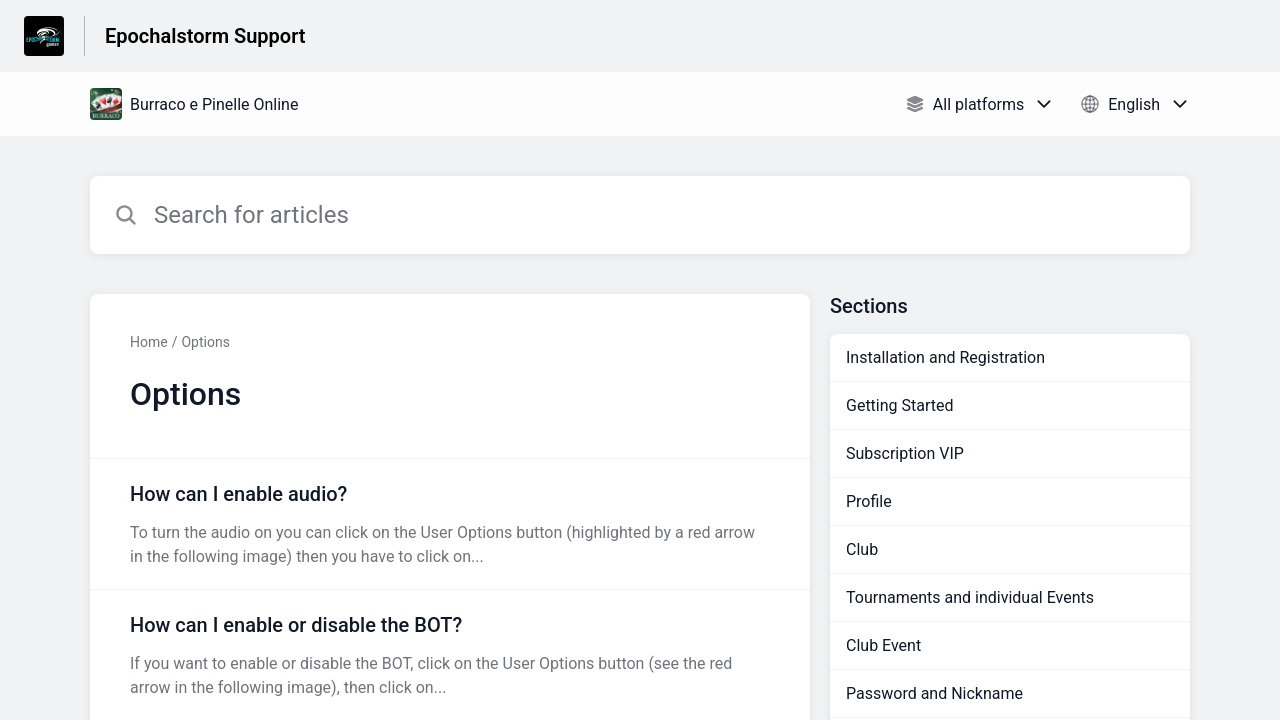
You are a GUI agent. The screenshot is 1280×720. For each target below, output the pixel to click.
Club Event (883, 645)
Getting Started (900, 405)
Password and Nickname (934, 693)
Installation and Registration (945, 357)
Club (862, 549)
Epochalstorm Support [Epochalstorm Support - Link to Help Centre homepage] (205, 36)
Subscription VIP (905, 453)
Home (149, 342)
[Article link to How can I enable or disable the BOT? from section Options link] (450, 655)
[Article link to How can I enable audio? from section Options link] (450, 524)
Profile (869, 501)
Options (205, 342)
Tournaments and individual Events (970, 597)
